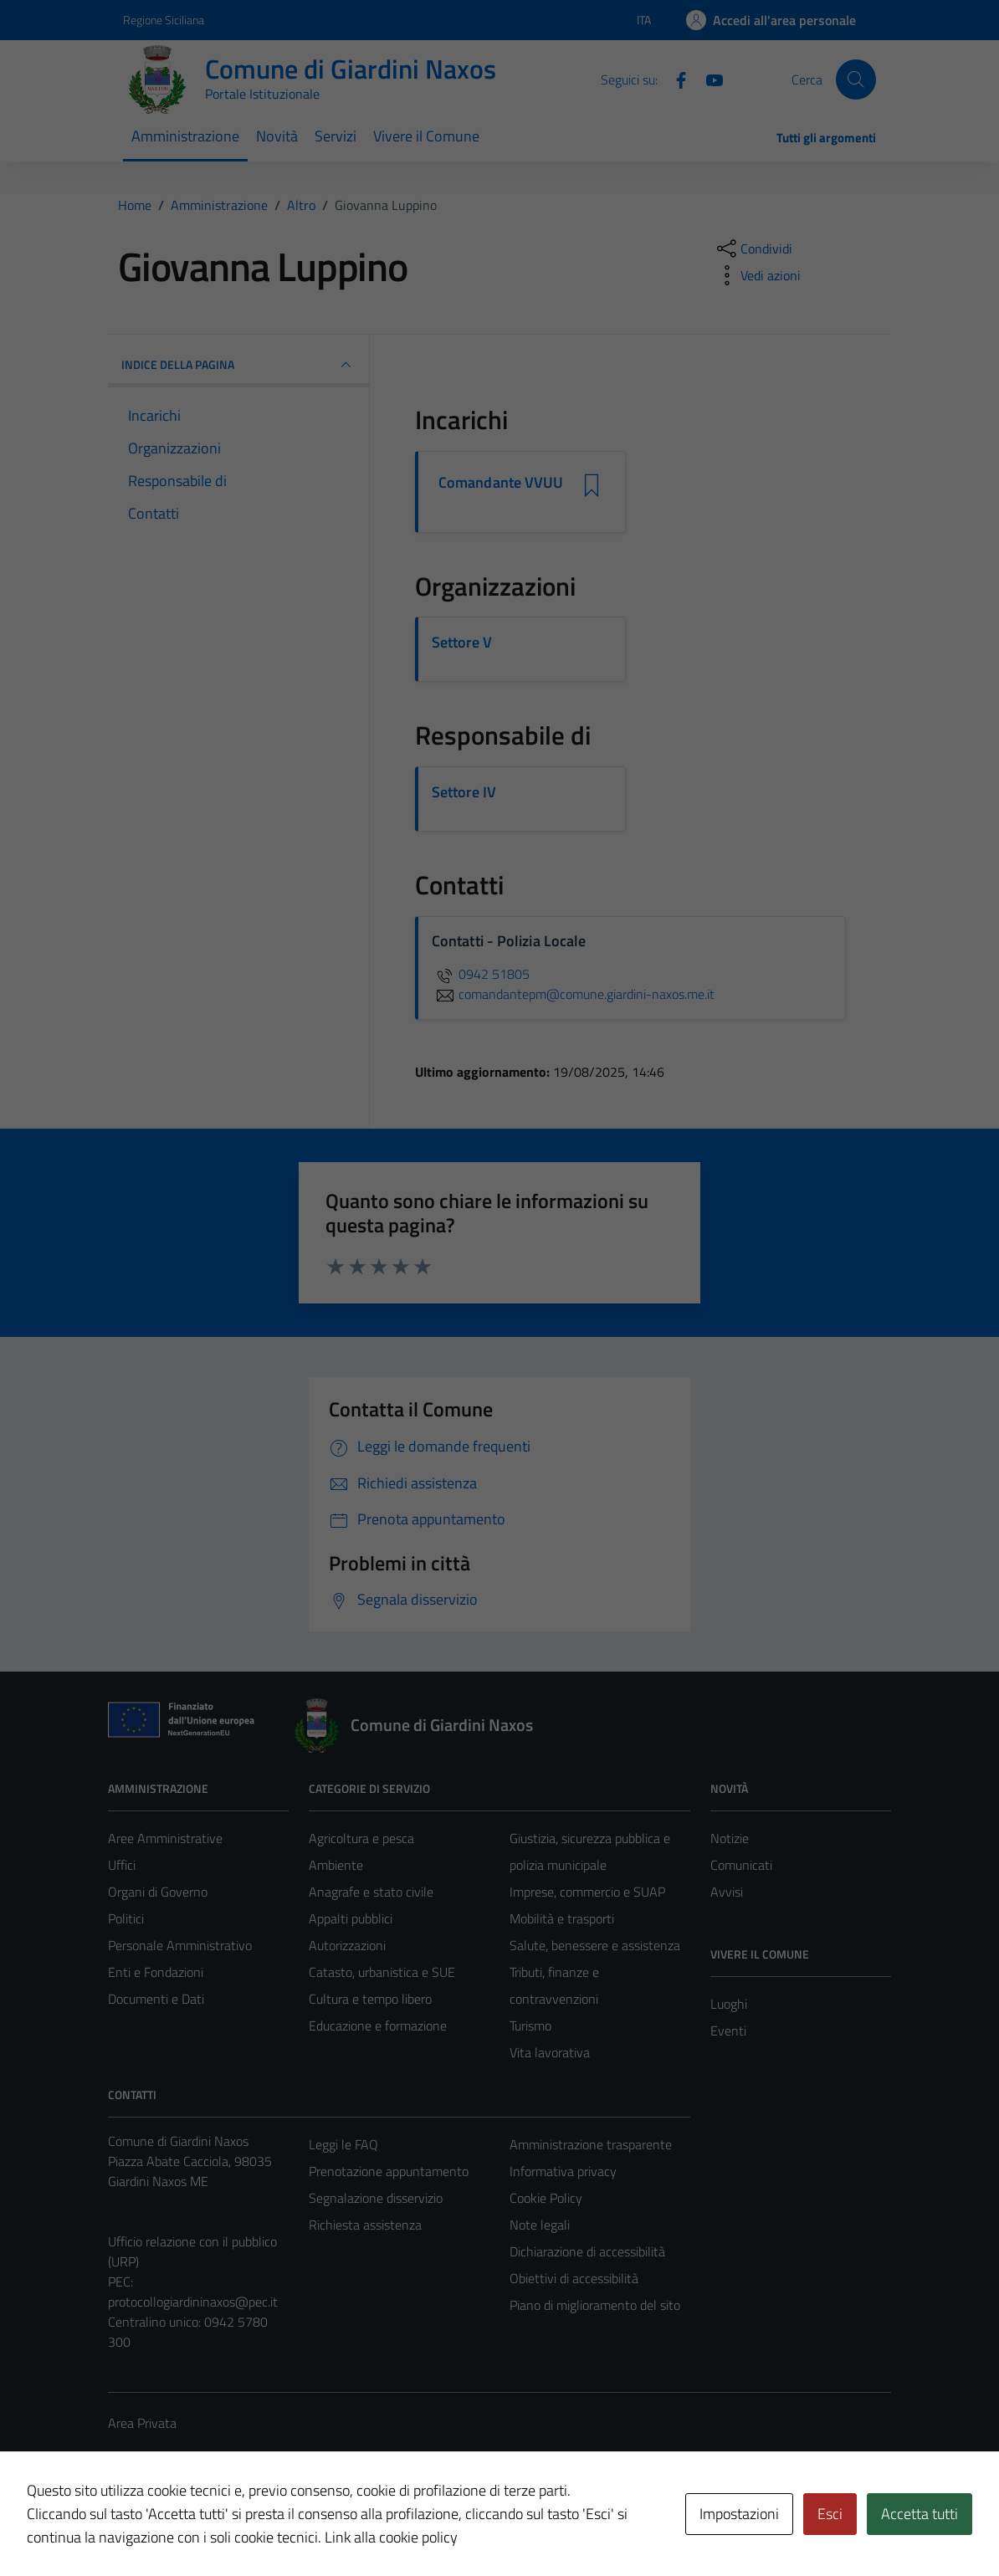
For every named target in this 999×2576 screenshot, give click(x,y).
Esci (830, 2513)
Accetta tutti (919, 2513)
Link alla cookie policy (391, 2537)
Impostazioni (739, 2513)
